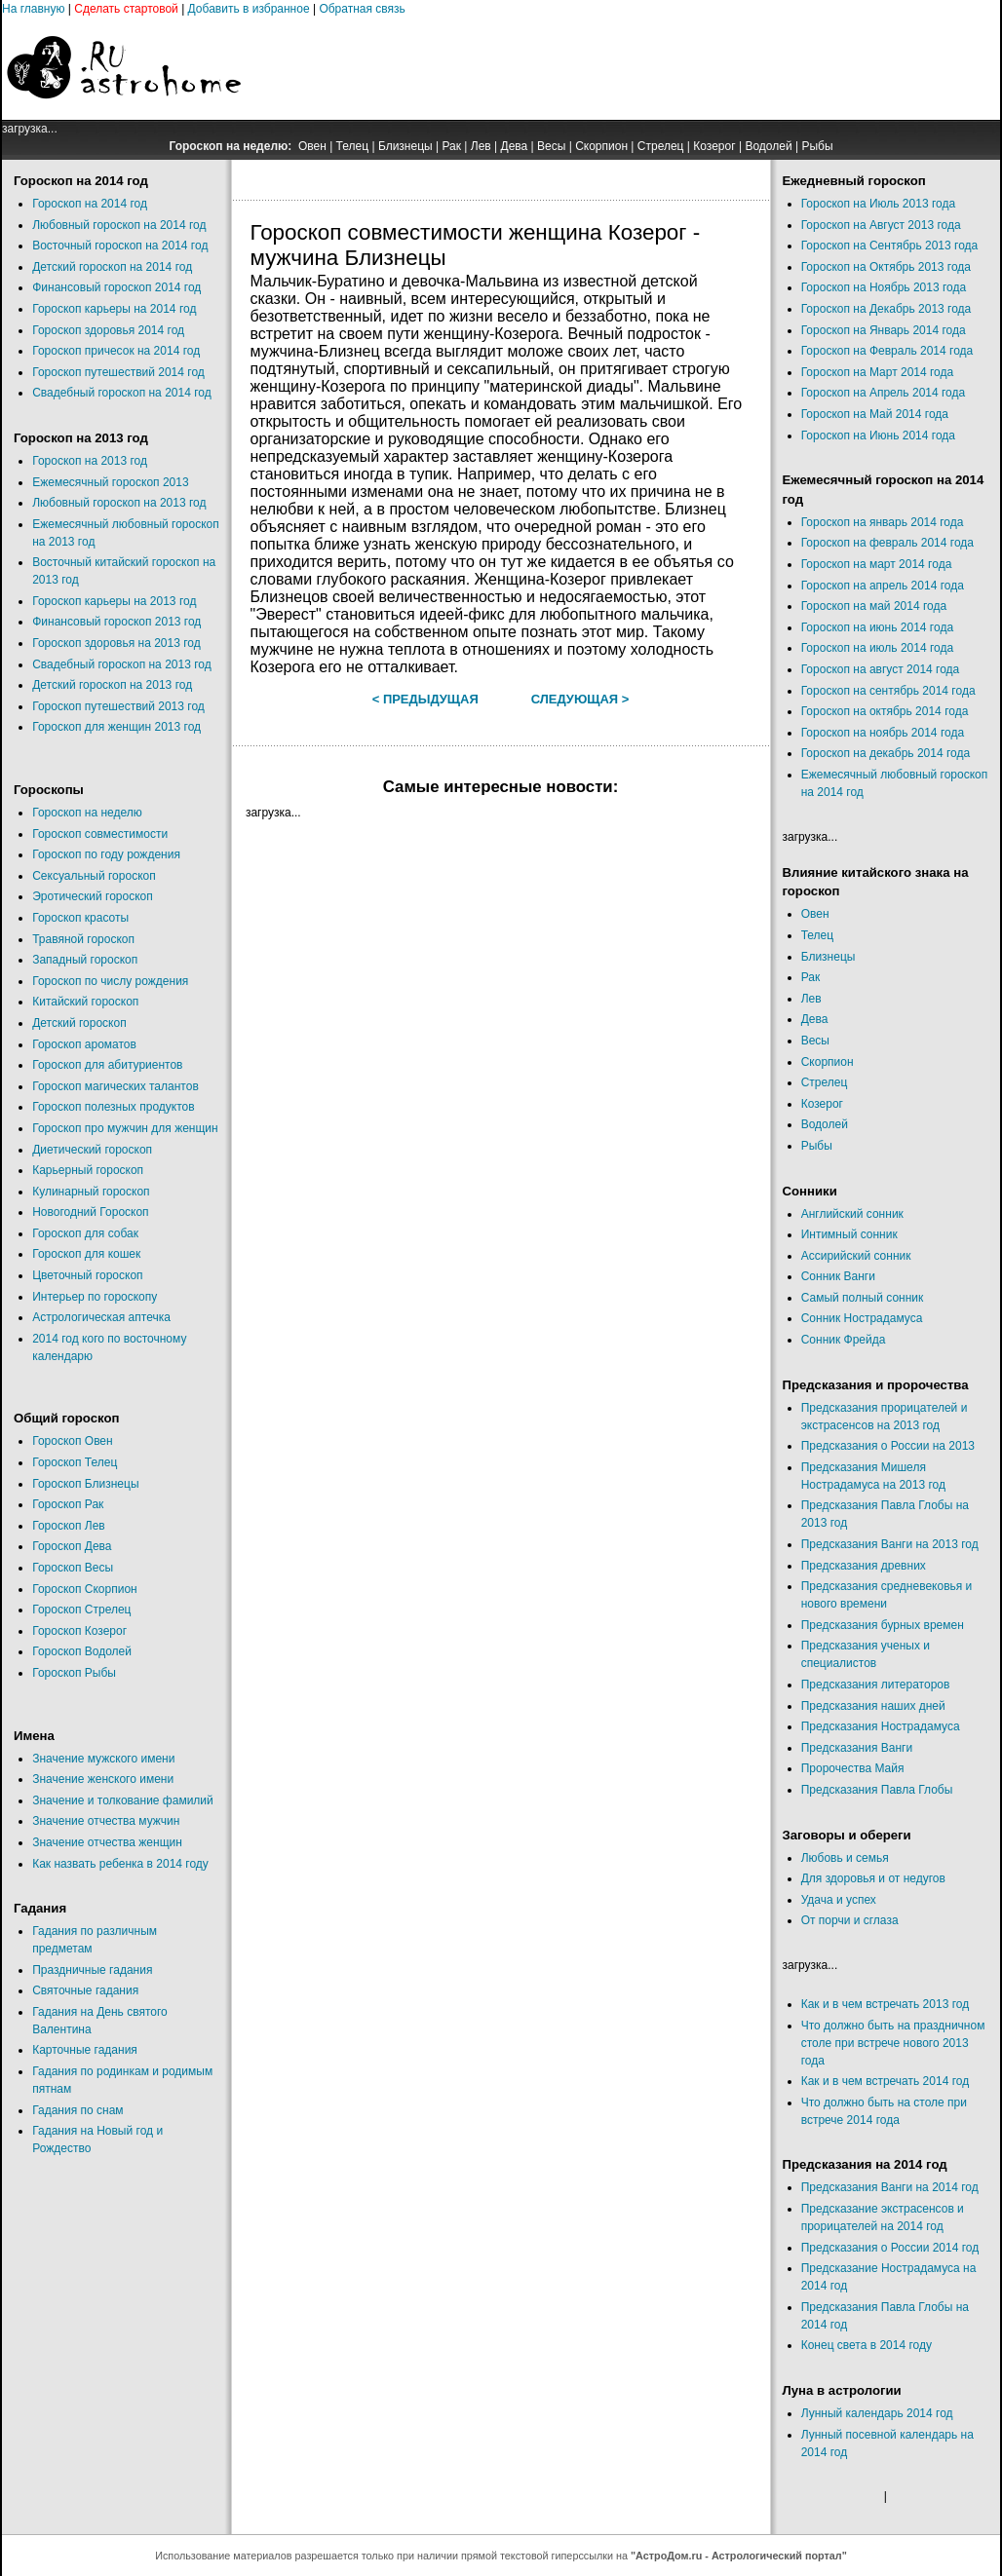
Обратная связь (362, 9)
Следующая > (580, 699)
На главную (33, 9)
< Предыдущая (425, 699)
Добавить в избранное (249, 9)
